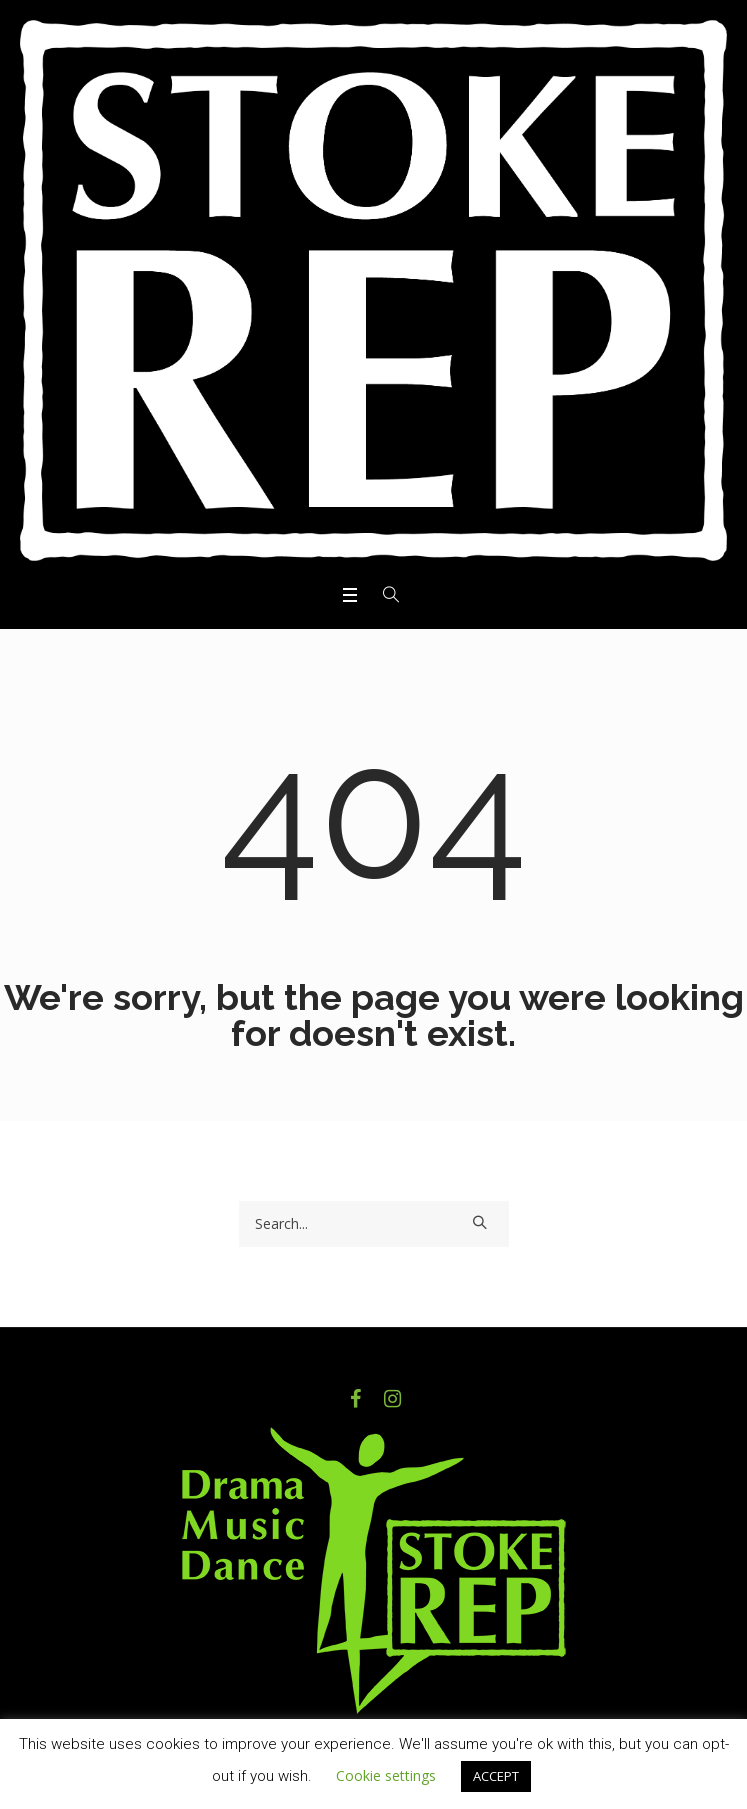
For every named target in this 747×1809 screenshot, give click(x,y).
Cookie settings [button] (386, 1775)
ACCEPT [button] (496, 1776)
